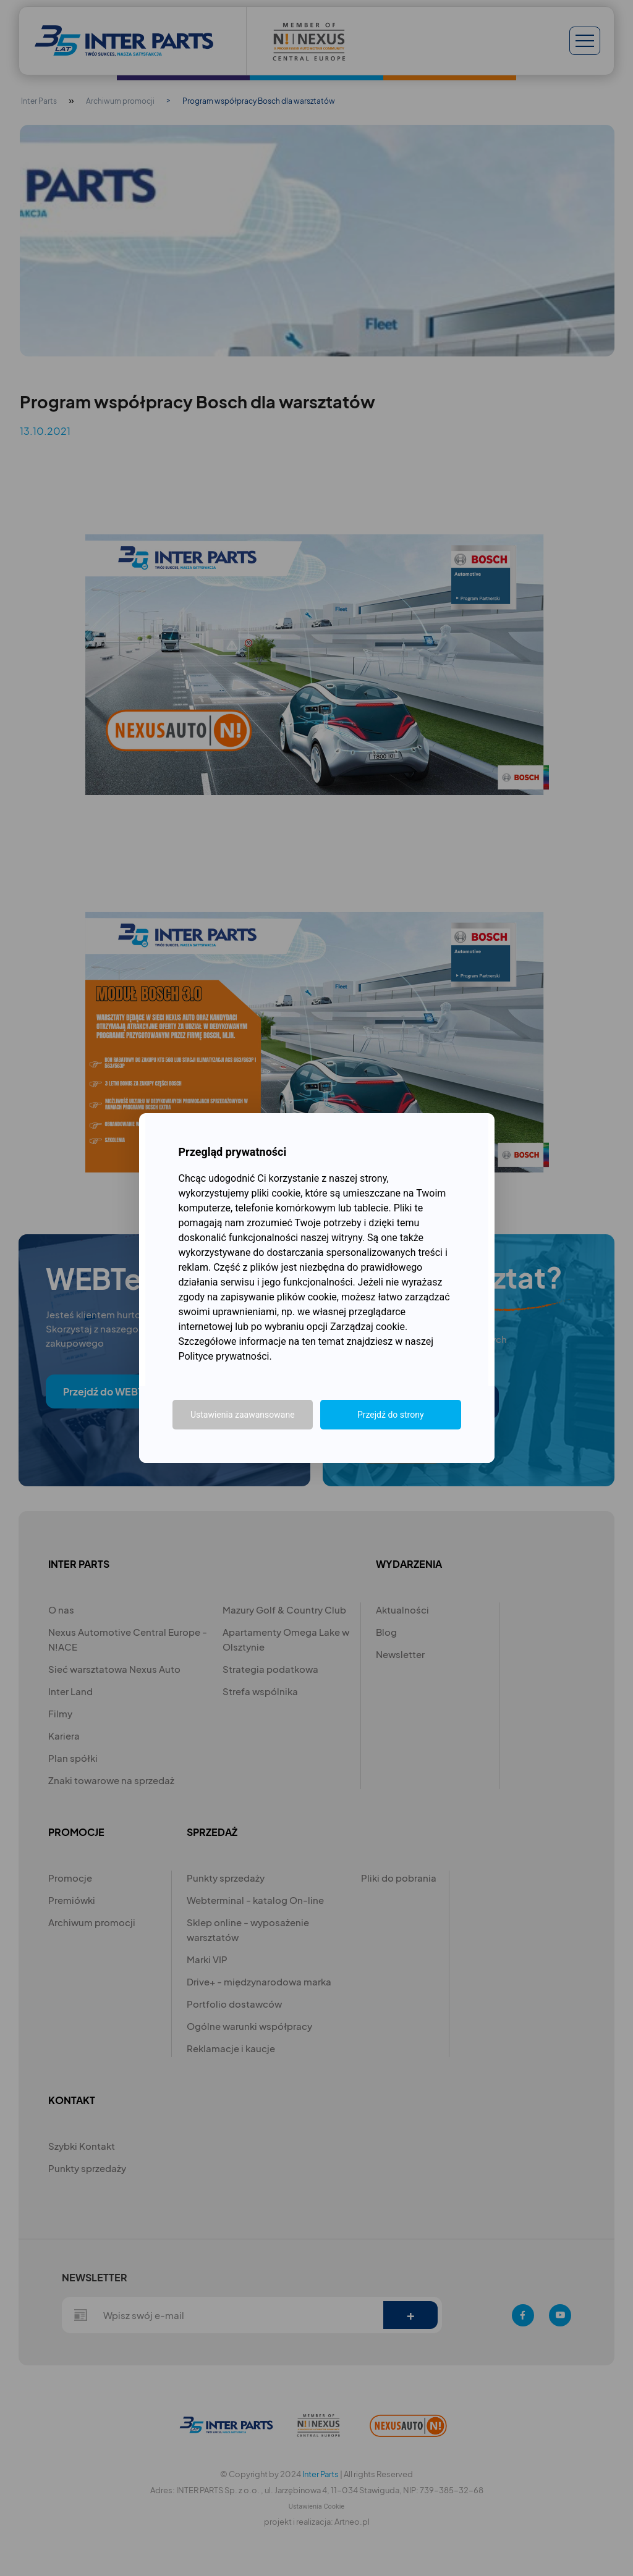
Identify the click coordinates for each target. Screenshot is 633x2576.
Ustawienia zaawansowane (242, 1415)
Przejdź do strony (390, 1415)
